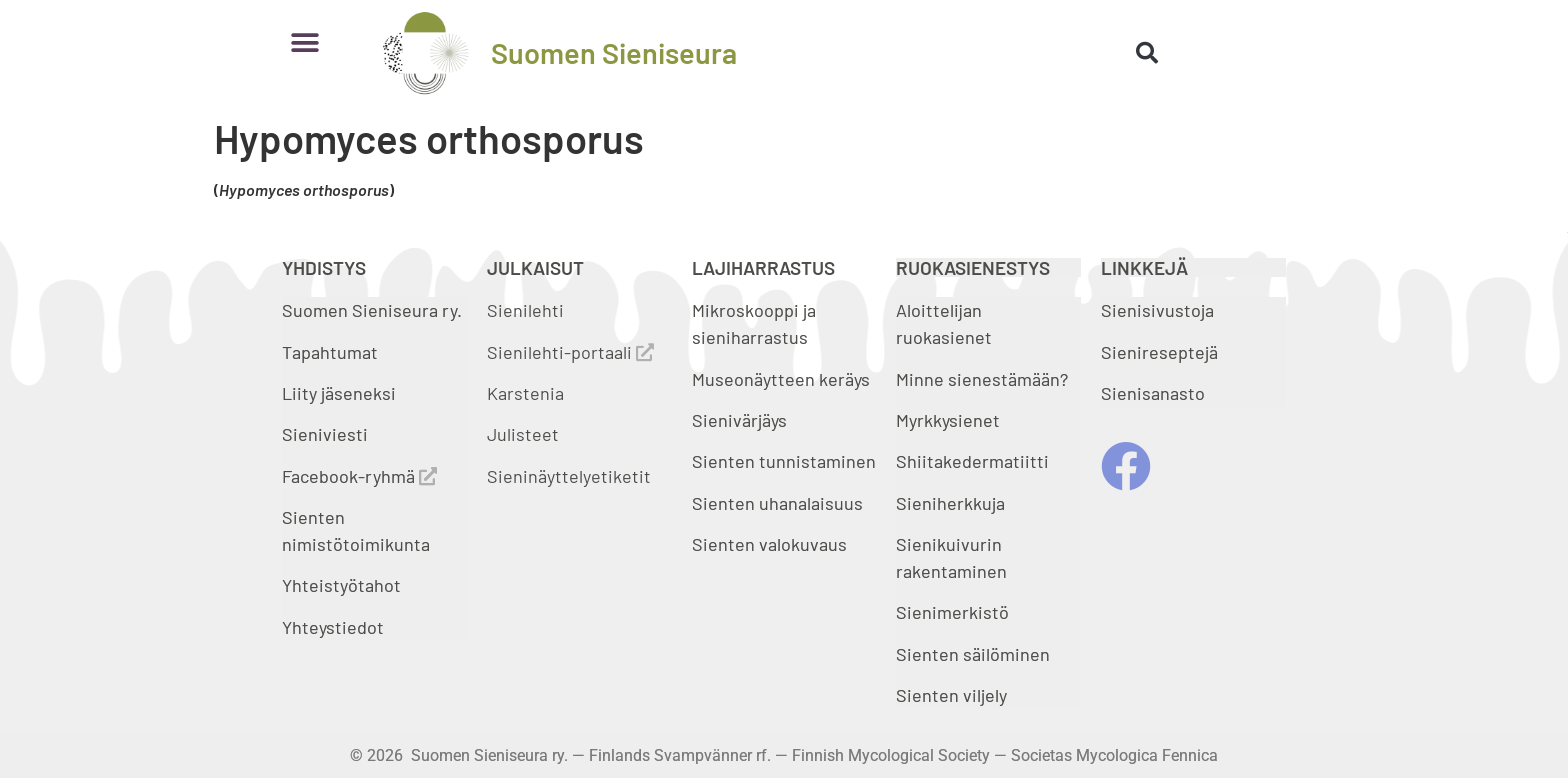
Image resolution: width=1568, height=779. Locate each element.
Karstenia (525, 393)
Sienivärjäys (739, 420)
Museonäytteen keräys (781, 379)
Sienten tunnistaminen (784, 461)
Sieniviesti (327, 434)
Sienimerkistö (952, 612)
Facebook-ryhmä (359, 476)
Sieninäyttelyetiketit (569, 476)
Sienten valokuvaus (769, 544)
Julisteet (523, 434)
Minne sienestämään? (982, 379)
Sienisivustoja (1157, 310)
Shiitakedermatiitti (972, 461)
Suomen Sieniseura (614, 52)
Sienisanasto (1153, 393)
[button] (304, 42)
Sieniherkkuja (950, 503)
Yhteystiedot (333, 627)
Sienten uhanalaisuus (777, 503)
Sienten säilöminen (973, 654)
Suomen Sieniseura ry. (372, 310)
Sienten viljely (951, 695)
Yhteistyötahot (341, 585)
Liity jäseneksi (339, 393)
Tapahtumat (330, 352)
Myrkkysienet (948, 420)
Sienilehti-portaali (570, 352)
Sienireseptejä (1159, 352)
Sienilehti (525, 310)
